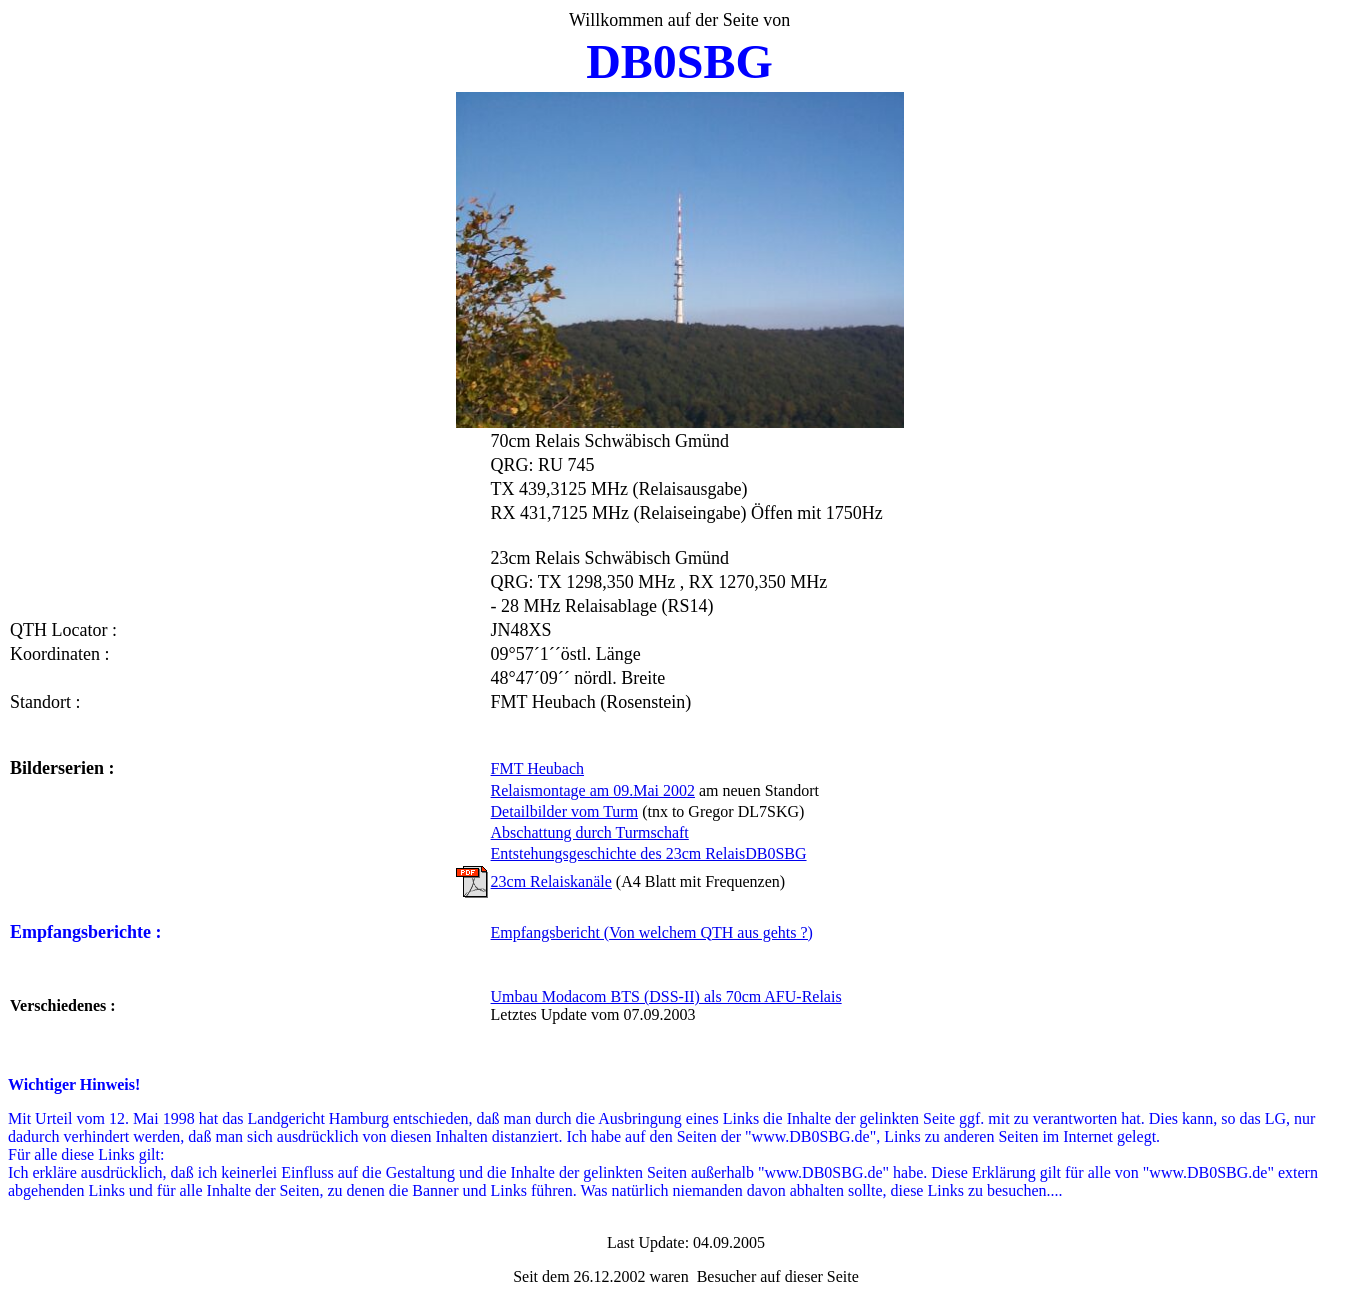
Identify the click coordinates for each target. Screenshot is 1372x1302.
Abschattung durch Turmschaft (590, 832)
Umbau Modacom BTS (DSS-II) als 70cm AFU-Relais (666, 996)
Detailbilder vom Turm (565, 811)
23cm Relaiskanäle (551, 881)
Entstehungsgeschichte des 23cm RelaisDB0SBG (649, 853)
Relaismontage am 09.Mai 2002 (593, 790)
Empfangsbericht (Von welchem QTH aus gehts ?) (652, 932)
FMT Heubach (537, 768)
